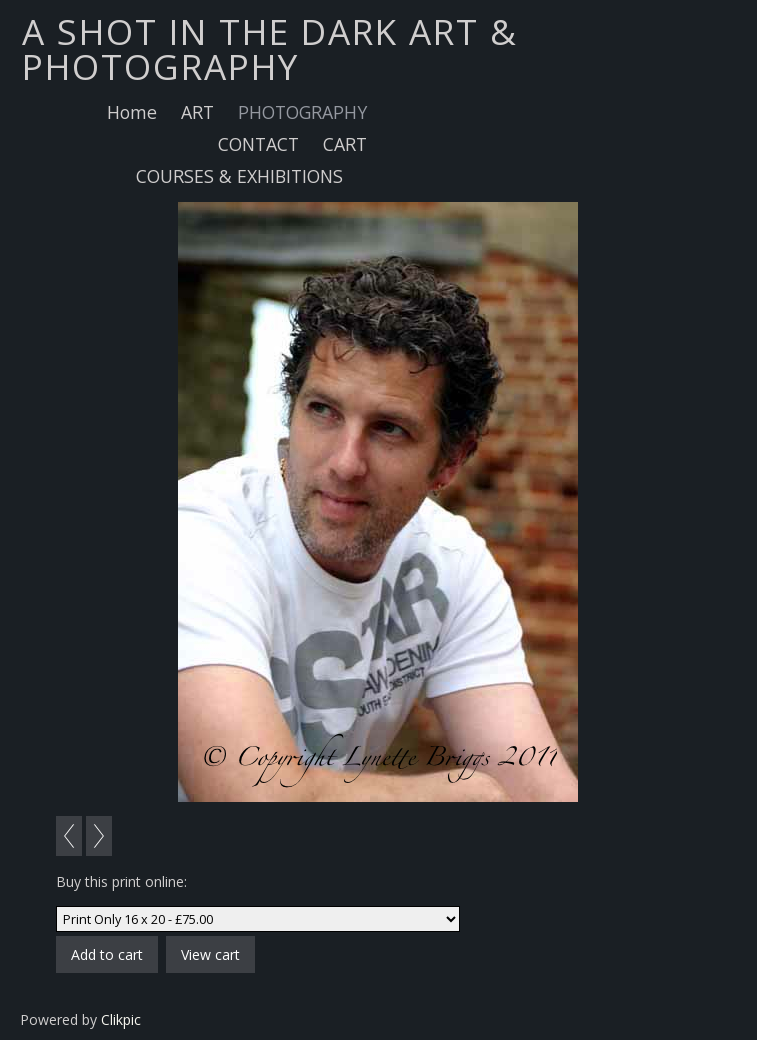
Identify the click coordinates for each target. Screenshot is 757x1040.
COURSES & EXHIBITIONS (239, 176)
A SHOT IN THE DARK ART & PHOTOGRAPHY (270, 48)
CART (345, 144)
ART (197, 112)
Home (132, 112)
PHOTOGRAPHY (302, 112)
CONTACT (258, 144)
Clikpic (121, 1019)
